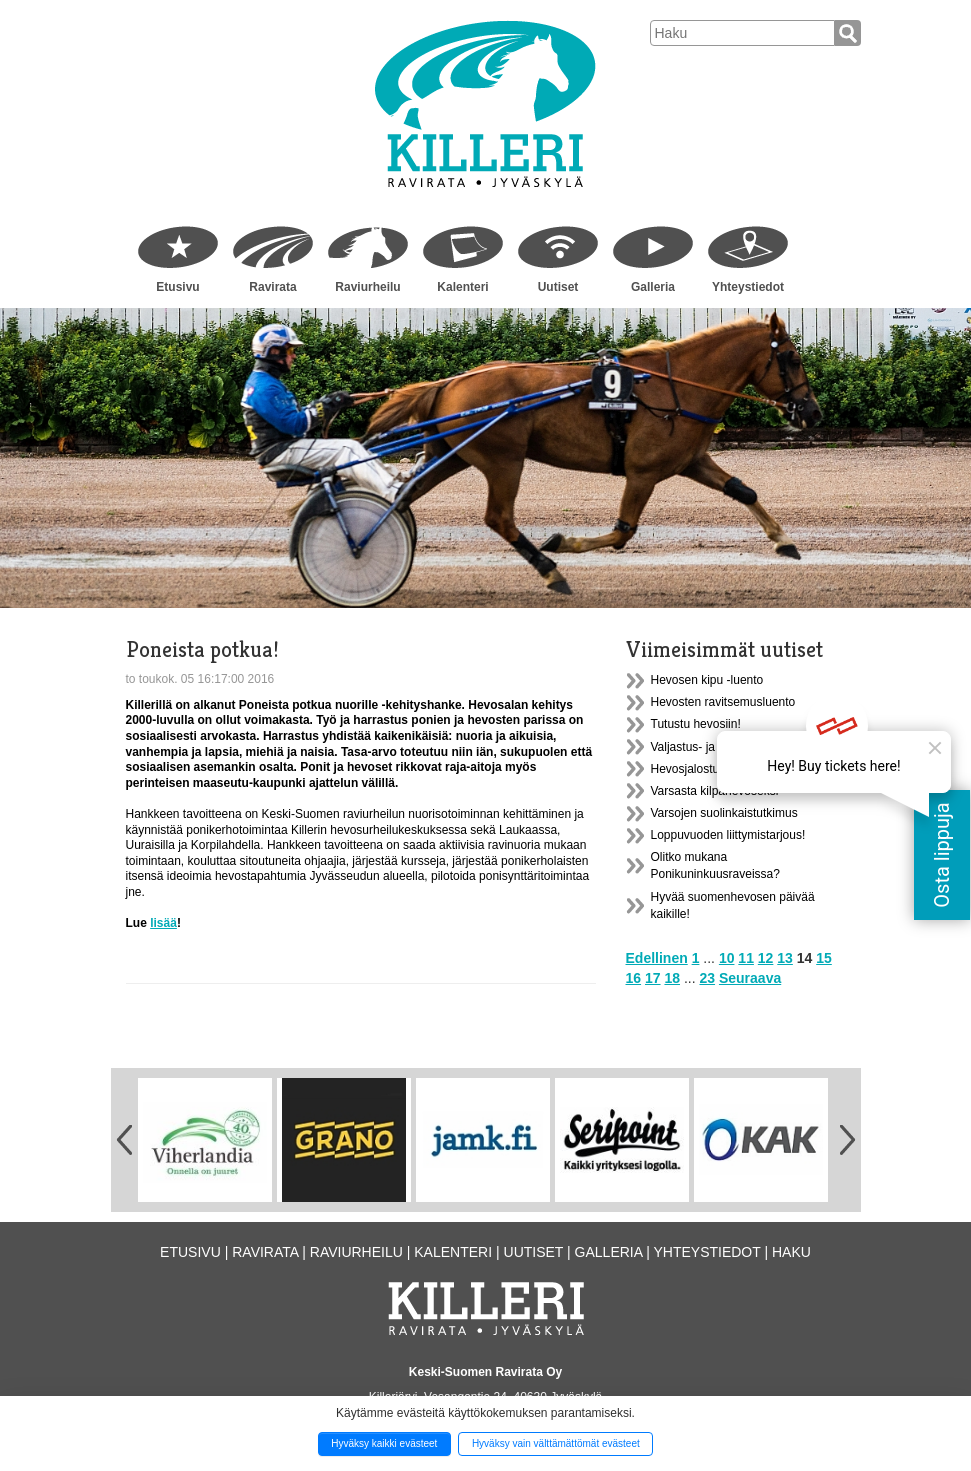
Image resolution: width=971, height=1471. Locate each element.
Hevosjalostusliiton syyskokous (733, 769)
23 (707, 978)
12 (766, 958)
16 (634, 978)
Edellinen (657, 958)
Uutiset (558, 287)
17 (653, 978)
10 (727, 958)
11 (746, 958)
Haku (791, 1252)
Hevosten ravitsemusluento (723, 702)
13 (785, 958)
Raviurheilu (367, 287)
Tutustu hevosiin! (696, 724)
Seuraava (750, 978)
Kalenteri (462, 287)
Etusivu (177, 287)
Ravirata (272, 287)
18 (672, 978)
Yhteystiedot (748, 287)
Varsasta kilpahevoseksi (715, 791)
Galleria (653, 287)
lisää (163, 923)
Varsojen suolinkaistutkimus (724, 813)
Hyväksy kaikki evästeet (384, 1443)
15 (824, 958)
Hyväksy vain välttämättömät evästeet (556, 1443)
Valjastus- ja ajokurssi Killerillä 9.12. (746, 747)
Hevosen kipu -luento (707, 680)
